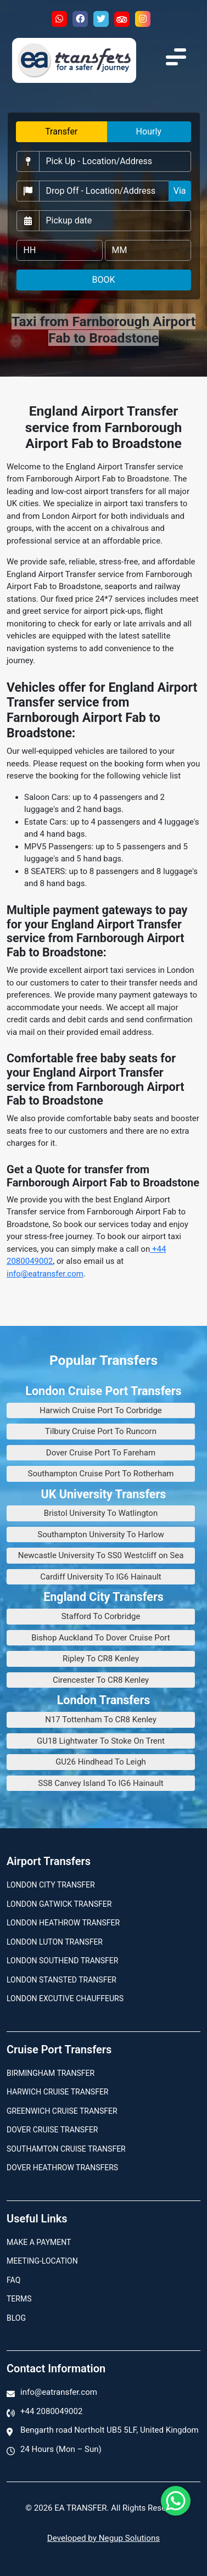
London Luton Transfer (55, 1941)
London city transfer (51, 1884)
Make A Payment (39, 2242)
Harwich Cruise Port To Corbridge (101, 1410)
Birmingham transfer (50, 2073)
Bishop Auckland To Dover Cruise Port (100, 1638)
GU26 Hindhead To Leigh (100, 1762)
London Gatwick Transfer (59, 1904)
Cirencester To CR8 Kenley (101, 1680)
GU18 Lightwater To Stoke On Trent (101, 1741)
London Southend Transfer (62, 1960)
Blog (16, 2318)
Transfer (61, 131)
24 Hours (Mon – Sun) (61, 2449)
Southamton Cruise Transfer (66, 2148)
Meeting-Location (42, 2260)
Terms (19, 2298)
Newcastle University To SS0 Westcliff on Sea (101, 1555)
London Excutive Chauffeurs (65, 1998)
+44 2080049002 (51, 2411)
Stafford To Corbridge (101, 1616)
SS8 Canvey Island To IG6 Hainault (101, 1783)
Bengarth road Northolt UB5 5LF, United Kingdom (109, 2430)
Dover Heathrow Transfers (62, 2167)
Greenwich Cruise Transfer (62, 2111)
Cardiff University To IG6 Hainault (100, 1577)
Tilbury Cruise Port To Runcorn (100, 1431)
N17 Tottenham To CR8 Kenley (100, 1719)
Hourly (148, 131)
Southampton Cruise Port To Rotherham (101, 1474)
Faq (13, 2280)
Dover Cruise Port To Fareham (100, 1453)
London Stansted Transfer (61, 1979)
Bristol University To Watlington (101, 1513)
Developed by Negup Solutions (103, 2538)
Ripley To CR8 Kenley (101, 1659)
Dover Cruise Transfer (52, 2129)
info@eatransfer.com (45, 1274)
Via (180, 191)
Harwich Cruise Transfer (58, 2091)
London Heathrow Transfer (63, 1922)
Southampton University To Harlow (100, 1534)
